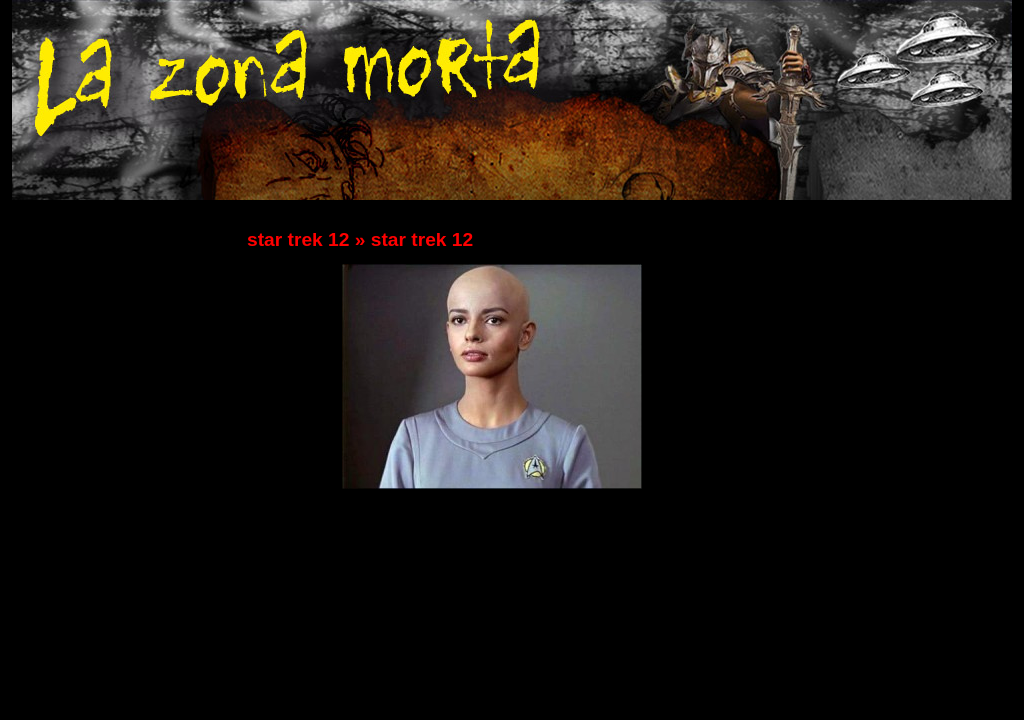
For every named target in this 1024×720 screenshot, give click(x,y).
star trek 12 (298, 239)
